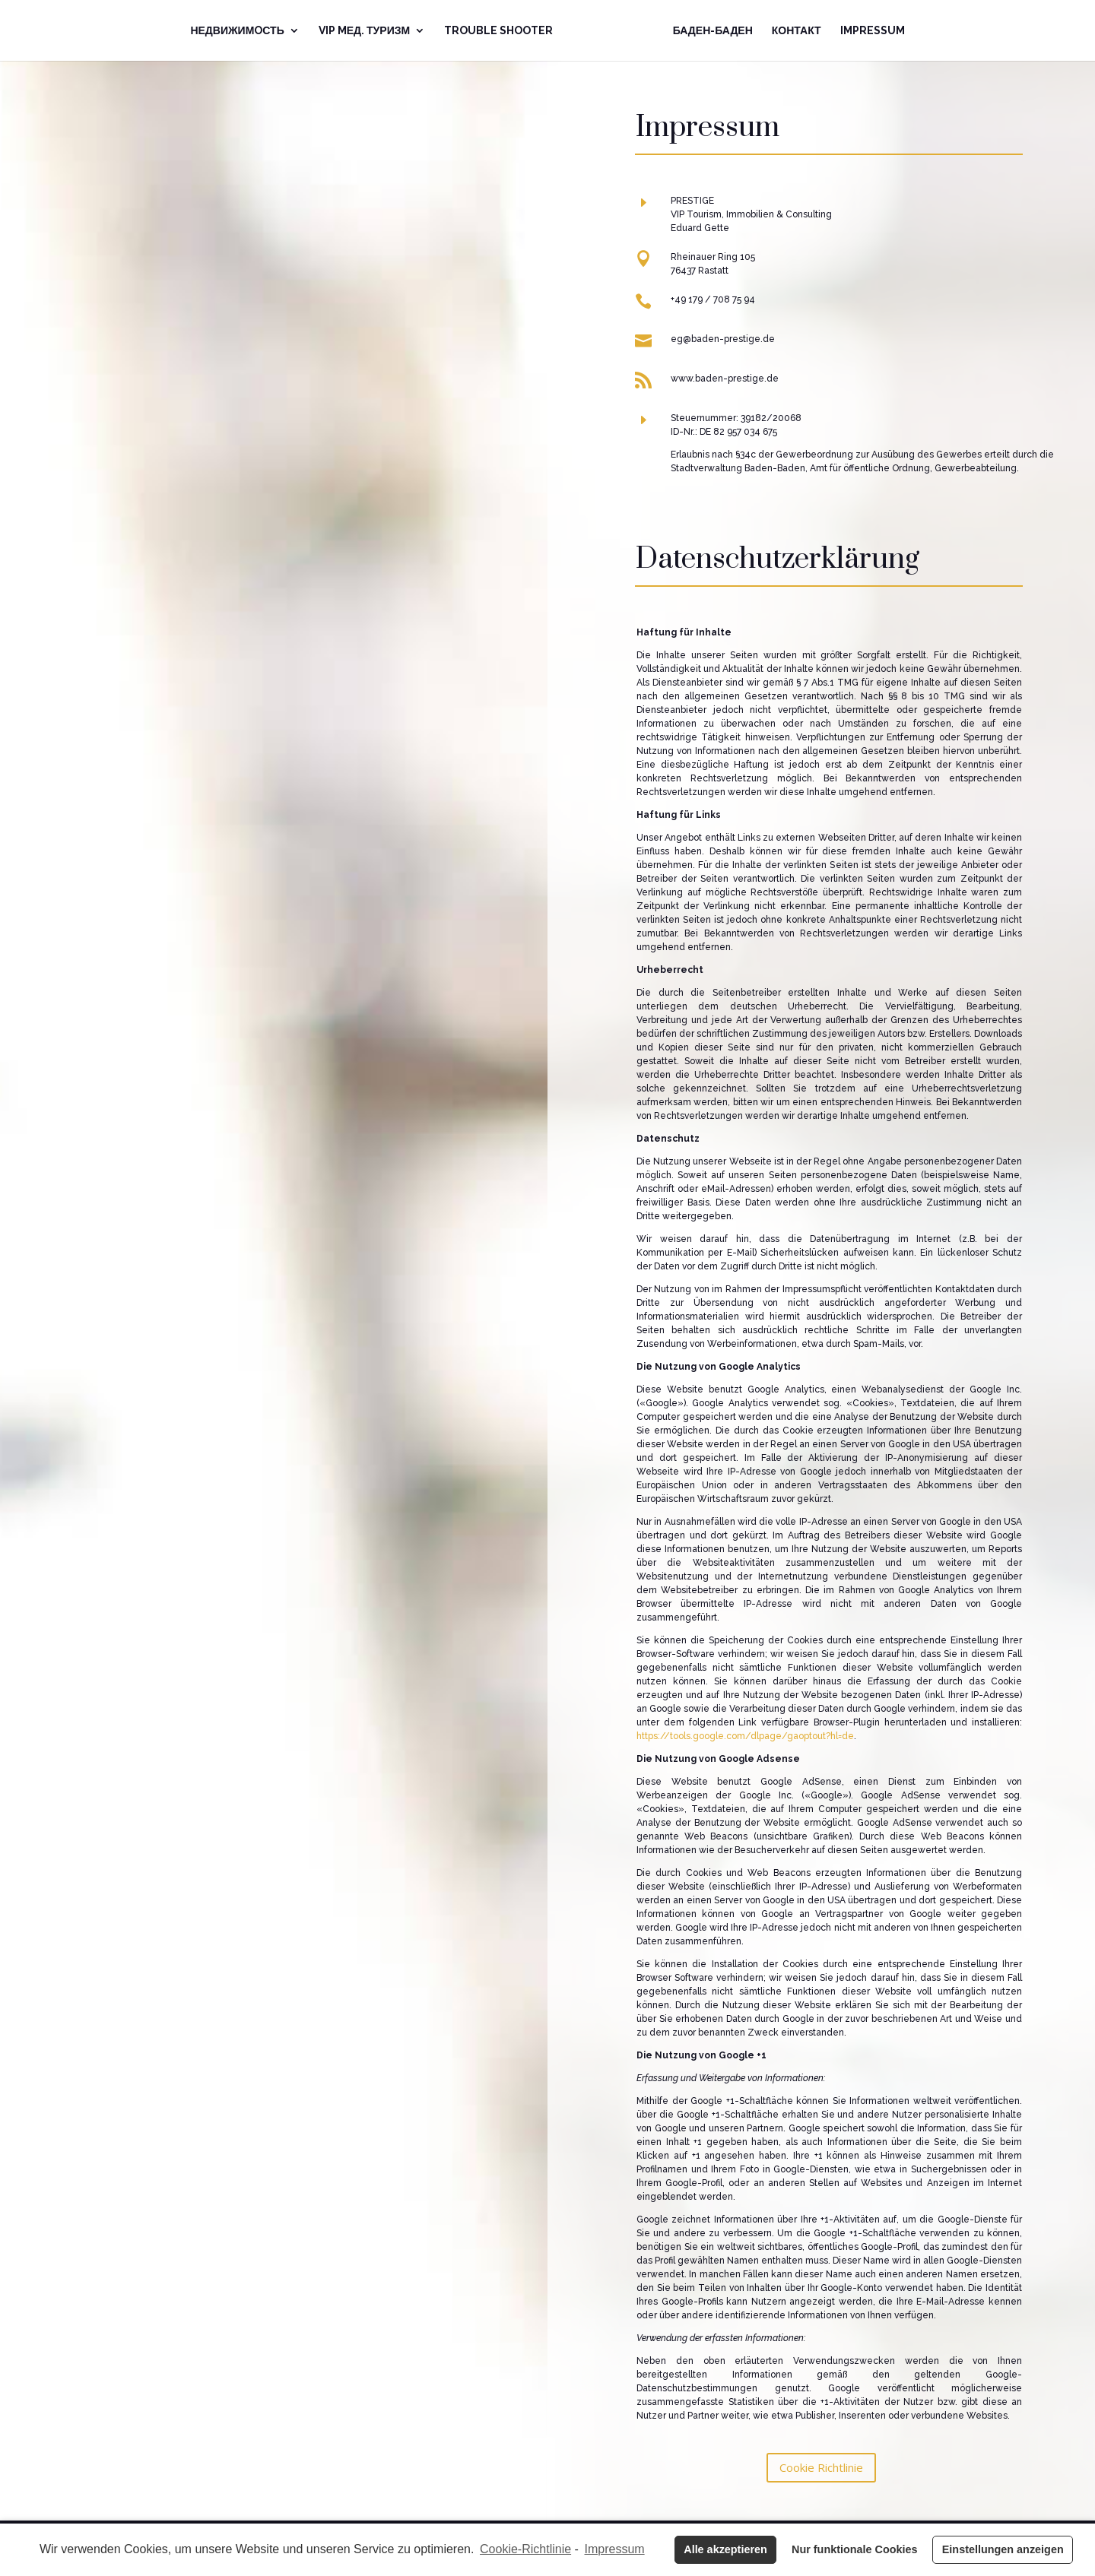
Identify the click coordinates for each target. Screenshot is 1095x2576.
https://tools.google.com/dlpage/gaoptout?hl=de (745, 1736)
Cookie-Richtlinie (525, 2549)
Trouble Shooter (498, 30)
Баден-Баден (713, 30)
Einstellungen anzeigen (1003, 2549)
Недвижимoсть (237, 30)
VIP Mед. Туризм (364, 30)
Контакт (796, 30)
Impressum (872, 30)
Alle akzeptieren (725, 2549)
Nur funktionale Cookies (855, 2549)
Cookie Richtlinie (821, 2467)
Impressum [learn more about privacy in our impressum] (615, 2549)
